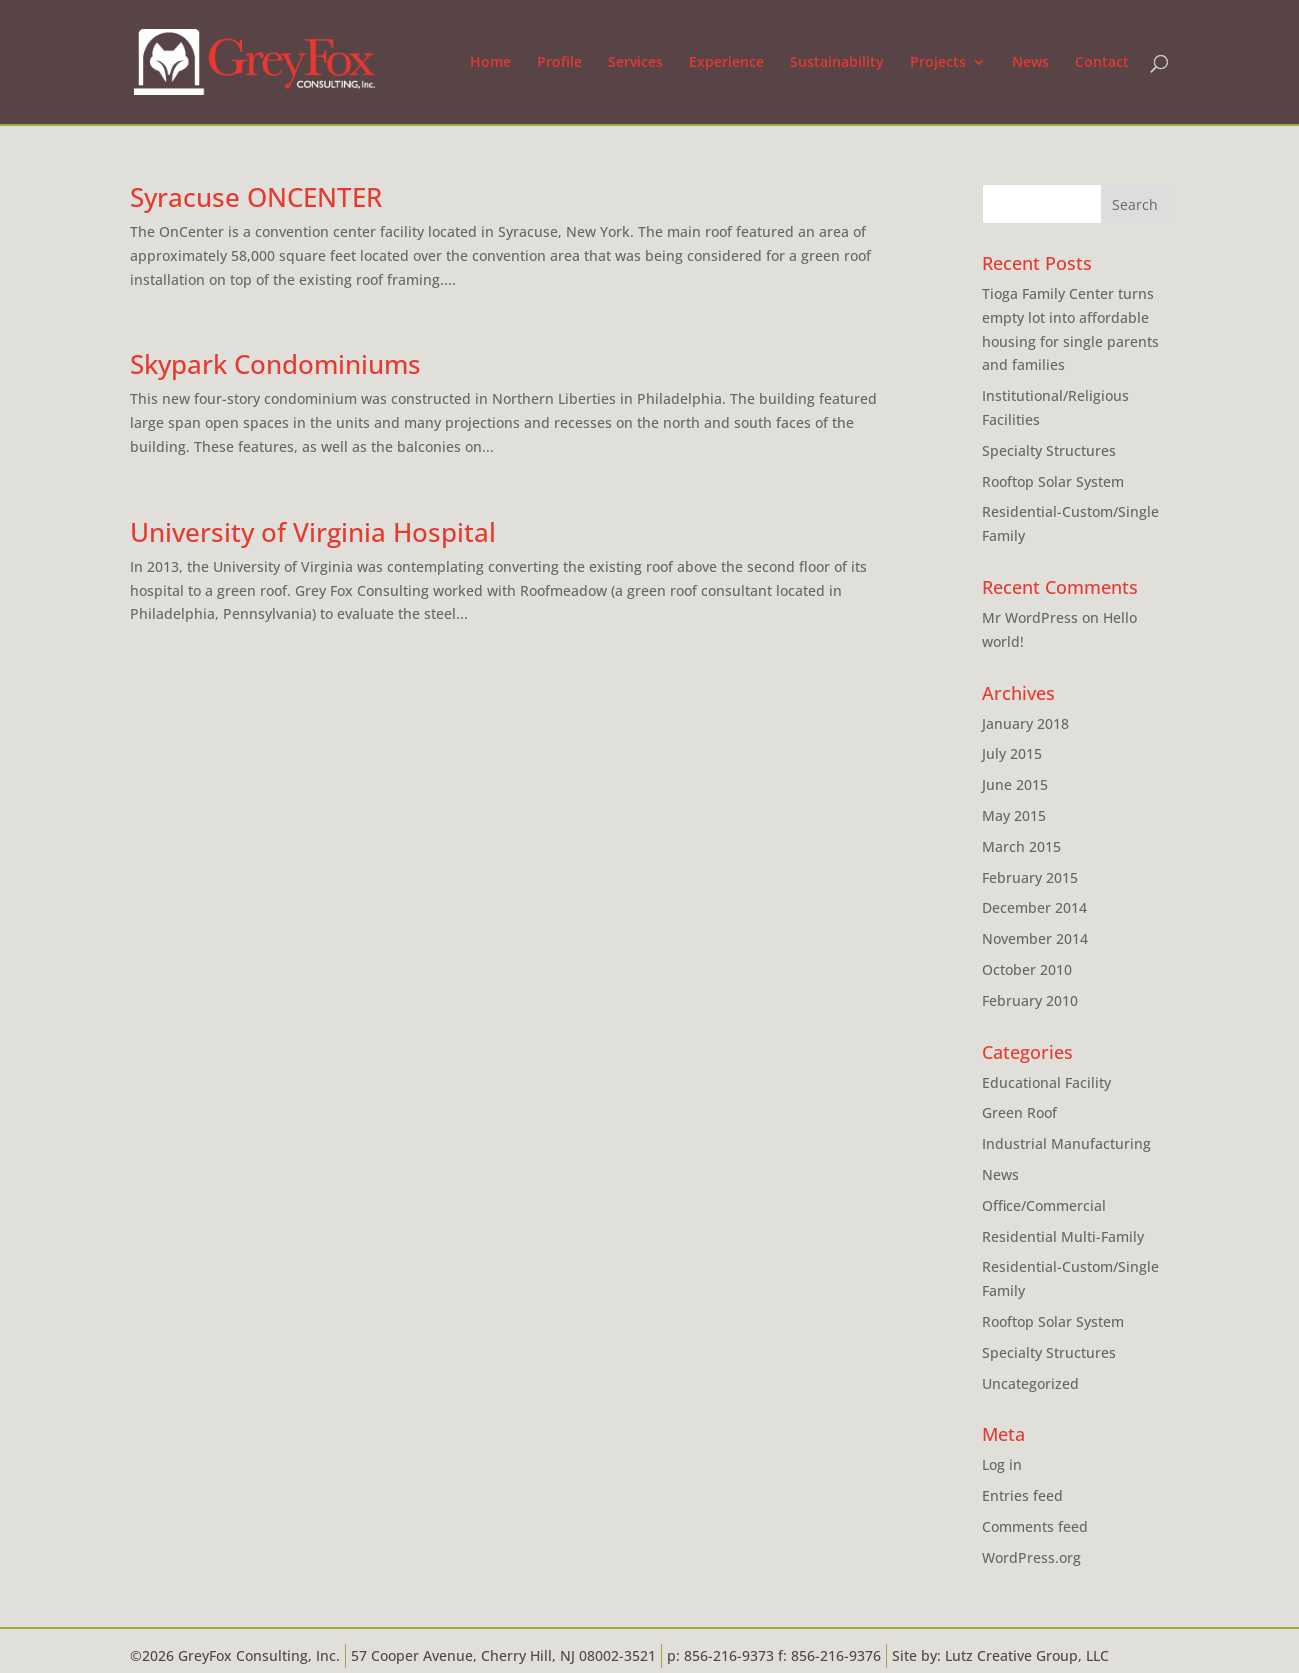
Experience (726, 63)
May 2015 (1014, 815)
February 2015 (1030, 877)
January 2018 (1025, 723)
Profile (559, 63)
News (1030, 63)
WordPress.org (1031, 1557)
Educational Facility (1046, 1082)
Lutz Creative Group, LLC (1027, 1655)
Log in (1002, 1464)
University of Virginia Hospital (313, 532)
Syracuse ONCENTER (256, 197)
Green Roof (1019, 1112)
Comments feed (1035, 1526)
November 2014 (1035, 938)
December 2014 (1034, 907)
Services (635, 63)
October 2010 (1027, 969)
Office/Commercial (1044, 1205)
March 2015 (1021, 846)
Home (490, 63)
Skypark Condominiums (275, 364)
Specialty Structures (1049, 450)
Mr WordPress (1030, 617)
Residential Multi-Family (1063, 1236)
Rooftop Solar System (1053, 481)
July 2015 (1012, 753)
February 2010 (1030, 1000)
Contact (1102, 63)
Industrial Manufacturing (1066, 1143)
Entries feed (1022, 1495)
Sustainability (837, 63)
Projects (938, 63)
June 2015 (1015, 784)
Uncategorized (1030, 1383)
